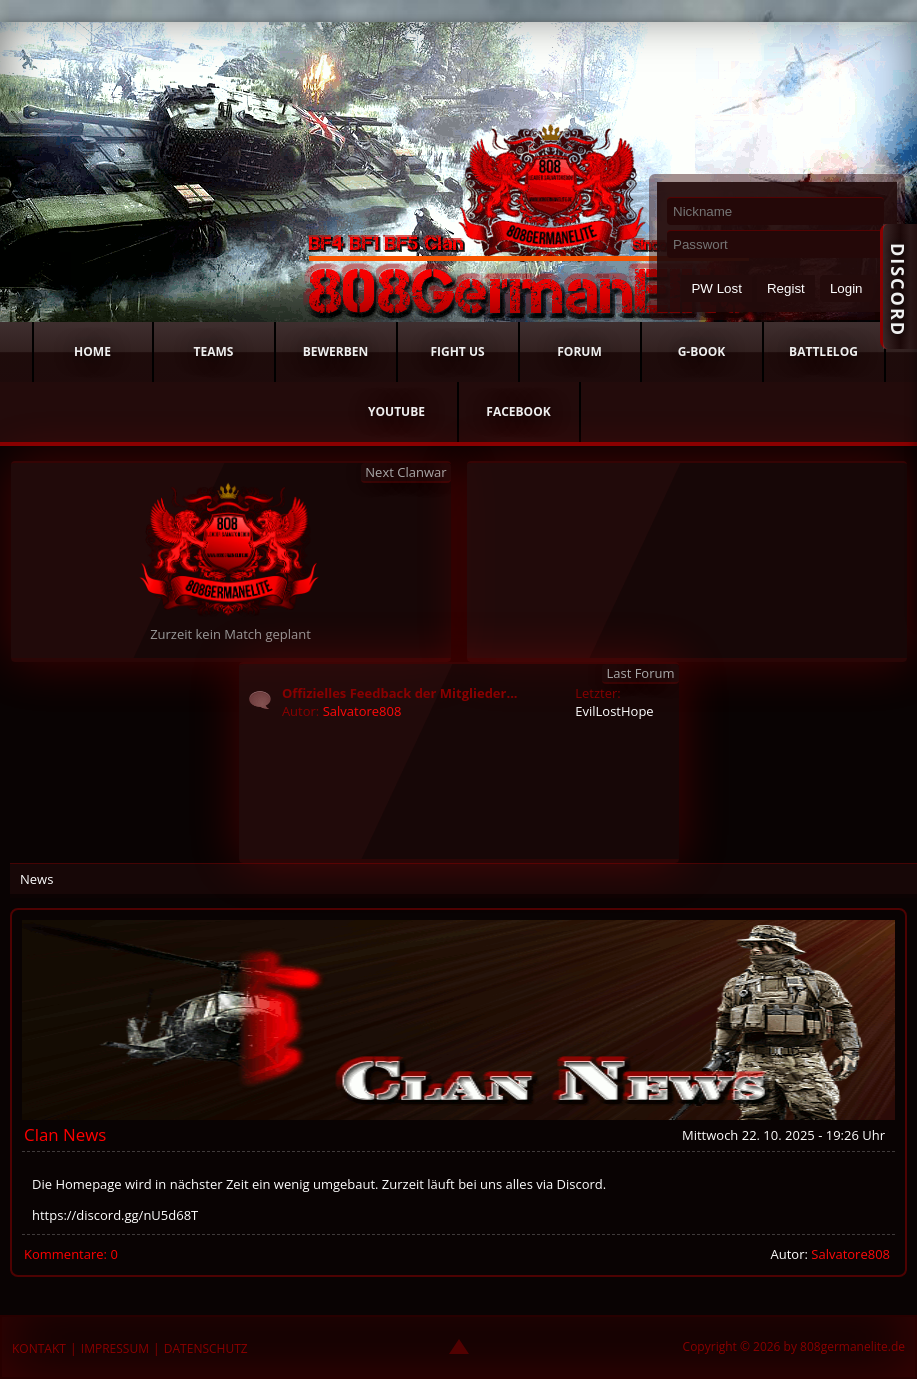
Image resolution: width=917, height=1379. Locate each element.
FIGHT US (457, 351)
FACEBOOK (518, 411)
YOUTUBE (396, 411)
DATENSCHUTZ (206, 1348)
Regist (786, 288)
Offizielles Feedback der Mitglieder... (400, 693)
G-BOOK (702, 351)
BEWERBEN (336, 351)
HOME (92, 351)
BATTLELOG (823, 351)
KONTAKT (39, 1348)
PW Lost (716, 288)
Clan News (65, 1134)
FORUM (579, 351)
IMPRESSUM (115, 1348)
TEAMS (214, 351)
